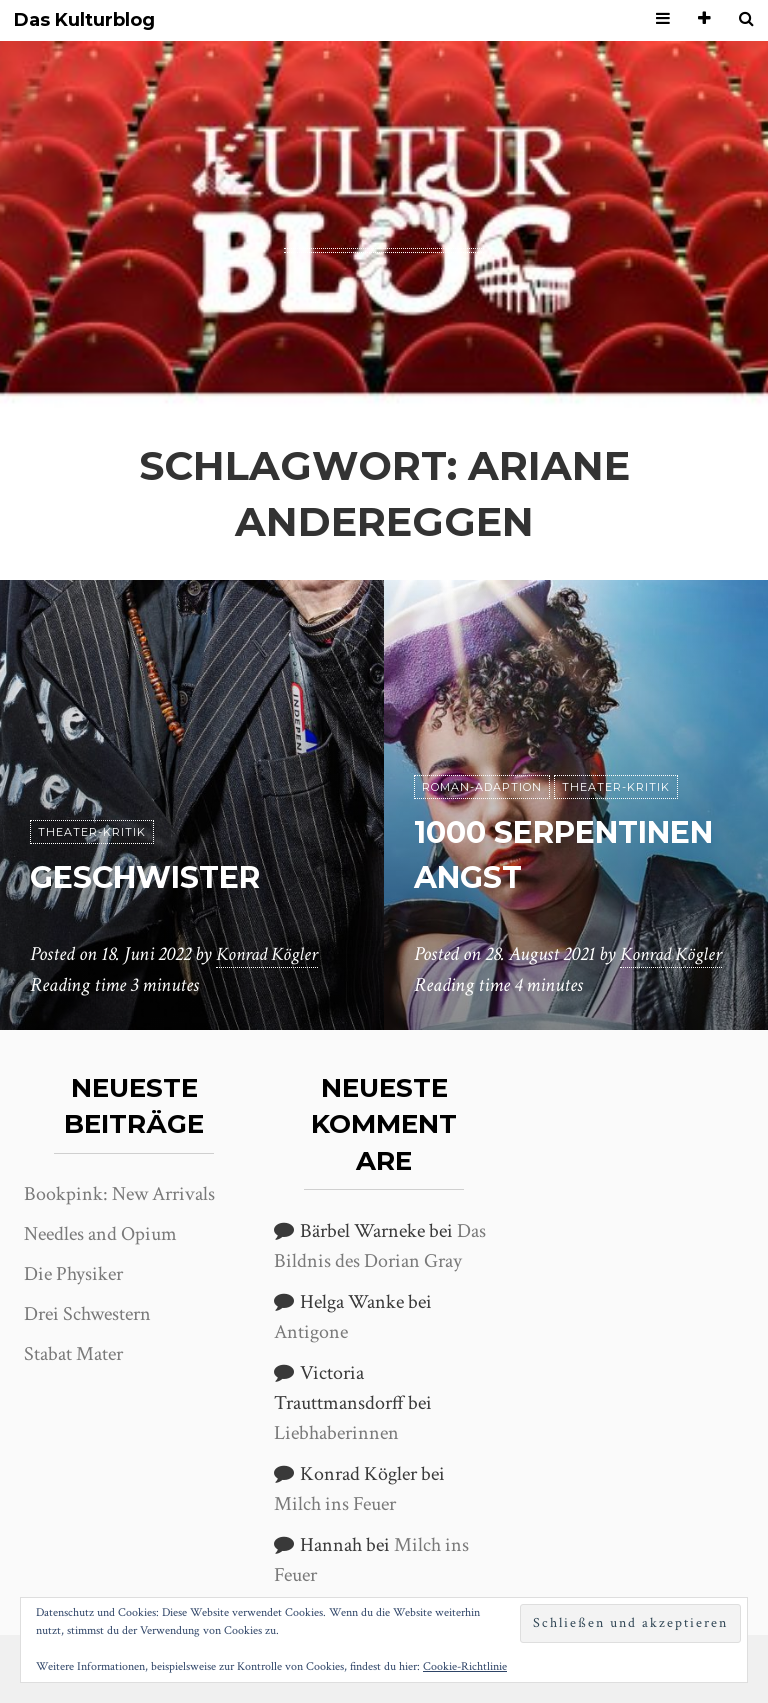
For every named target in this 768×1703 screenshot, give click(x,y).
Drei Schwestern (87, 1314)
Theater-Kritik (92, 832)
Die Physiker (73, 1274)
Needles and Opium (100, 1234)
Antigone (311, 1332)
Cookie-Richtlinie (465, 1666)
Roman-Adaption (482, 743)
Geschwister (155, 876)
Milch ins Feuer (335, 1504)
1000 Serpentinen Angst (536, 832)
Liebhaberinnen (336, 1433)
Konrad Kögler (270, 955)
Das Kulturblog (84, 20)
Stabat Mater (73, 1354)
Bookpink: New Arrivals (119, 1194)
